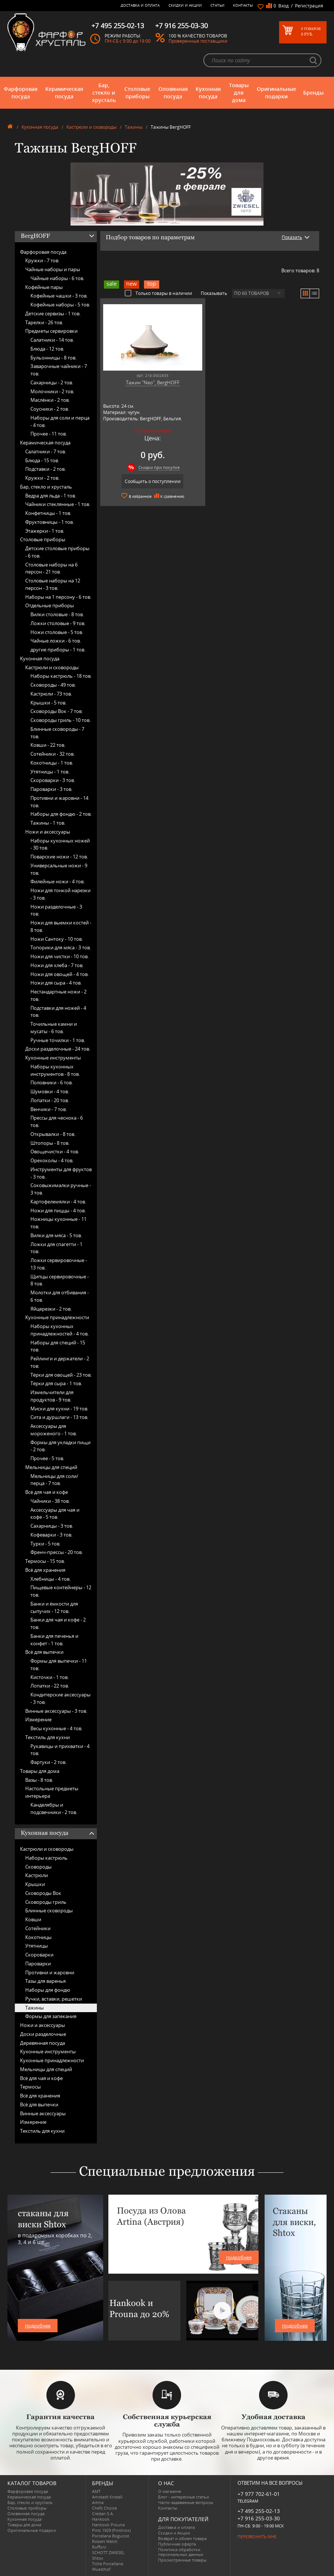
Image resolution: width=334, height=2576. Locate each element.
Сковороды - (53, 684)
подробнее (37, 2325)
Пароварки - (51, 789)
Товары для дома (239, 93)
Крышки (35, 1884)
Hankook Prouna (108, 2524)
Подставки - (45, 469)
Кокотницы (38, 1937)
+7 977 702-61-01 (259, 2493)
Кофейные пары (44, 287)
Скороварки (39, 1954)
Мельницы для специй (51, 1467)
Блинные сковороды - (57, 733)
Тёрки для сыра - (56, 1383)
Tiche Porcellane (107, 2563)
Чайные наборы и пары (52, 269)
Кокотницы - (51, 762)
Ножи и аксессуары (47, 831)
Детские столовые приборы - (57, 552)
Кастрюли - (51, 693)
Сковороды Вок (43, 1893)
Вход (283, 6)
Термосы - (45, 1561)
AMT (96, 2491)
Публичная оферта (177, 2544)
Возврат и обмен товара (182, 2538)
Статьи (217, 5)
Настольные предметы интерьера (51, 1792)
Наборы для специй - (57, 1346)
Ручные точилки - (57, 1040)
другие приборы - (57, 649)
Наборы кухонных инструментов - (55, 1070)
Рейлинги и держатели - (59, 1362)
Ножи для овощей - (59, 974)
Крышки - (48, 702)
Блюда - (47, 348)
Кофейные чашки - (59, 295)
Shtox (97, 2558)
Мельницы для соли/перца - (54, 1480)
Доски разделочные (43, 2034)
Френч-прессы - (56, 1552)
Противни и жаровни (49, 1972)
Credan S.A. (103, 2513)
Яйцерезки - (51, 1308)
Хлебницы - (50, 1579)
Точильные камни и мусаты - (53, 1028)
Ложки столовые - (57, 623)
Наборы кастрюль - (61, 676)
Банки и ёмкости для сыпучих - (54, 1607)
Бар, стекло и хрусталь (104, 93)
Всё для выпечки (44, 1652)
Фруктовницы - (49, 522)
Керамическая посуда (64, 92)
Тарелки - (44, 322)
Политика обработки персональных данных (180, 2552)
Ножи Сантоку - (56, 939)
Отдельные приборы (49, 605)
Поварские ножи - (59, 856)
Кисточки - (49, 1677)
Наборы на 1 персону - (58, 597)
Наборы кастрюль (46, 1857)
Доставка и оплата (140, 5)
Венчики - (48, 1109)
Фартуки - (48, 1762)
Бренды (313, 92)
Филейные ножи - (57, 881)
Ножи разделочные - (56, 910)
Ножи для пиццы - (58, 1210)
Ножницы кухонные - (58, 1223)
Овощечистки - (54, 1151)
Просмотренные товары (182, 2560)
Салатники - (52, 339)
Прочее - (48, 433)
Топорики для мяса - (60, 947)
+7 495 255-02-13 (259, 2510)
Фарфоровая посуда (20, 92)
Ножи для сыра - (56, 982)
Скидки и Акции (185, 5)
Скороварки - (52, 780)
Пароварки (38, 1963)
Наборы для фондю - (61, 814)
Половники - (51, 1082)
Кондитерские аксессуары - (60, 1698)
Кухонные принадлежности (57, 1317)
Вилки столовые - (57, 614)
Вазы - (39, 1780)
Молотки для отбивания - (59, 1296)
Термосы (30, 2086)
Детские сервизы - (53, 313)
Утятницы (36, 1945)
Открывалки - (52, 1134)
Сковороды (38, 1866)
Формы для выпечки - (58, 1664)
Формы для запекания (50, 2016)
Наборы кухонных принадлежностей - (59, 1330)
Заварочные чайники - (58, 370)
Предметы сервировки (51, 331)
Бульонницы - (53, 357)
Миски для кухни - (59, 1408)
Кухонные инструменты (53, 1057)
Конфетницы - (48, 513)
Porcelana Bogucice (110, 2536)
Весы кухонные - (56, 1728)
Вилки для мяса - (56, 1235)
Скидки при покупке (159, 467)
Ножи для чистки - (59, 956)
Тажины (134, 127)
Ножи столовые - (56, 632)
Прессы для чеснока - (56, 1121)
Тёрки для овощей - (61, 1374)
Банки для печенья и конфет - (54, 1640)
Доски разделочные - (57, 1048)
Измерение (38, 1719)
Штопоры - (49, 1143)
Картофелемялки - (58, 1201)
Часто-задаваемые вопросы (185, 2502)
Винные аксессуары (43, 2113)
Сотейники (37, 1928)
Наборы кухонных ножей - (60, 844)
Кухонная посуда (208, 92)
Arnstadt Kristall (107, 2497)
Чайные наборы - (57, 278)
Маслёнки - (50, 400)
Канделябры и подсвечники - (53, 1808)
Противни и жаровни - (59, 802)
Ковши (33, 1919)
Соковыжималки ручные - (60, 1189)
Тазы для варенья (45, 1981)
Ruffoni (99, 2547)
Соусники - (49, 408)
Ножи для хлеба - (57, 965)
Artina (98, 2502)
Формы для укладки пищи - (60, 1446)
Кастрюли (36, 1875)
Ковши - (47, 745)
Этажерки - (44, 531)
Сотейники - (52, 753)
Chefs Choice (104, 2508)
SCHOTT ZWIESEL (108, 2552)
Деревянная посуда (42, 2043)
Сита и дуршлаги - (59, 1417)
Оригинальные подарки (276, 92)
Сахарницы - (51, 382)
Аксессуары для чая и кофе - (54, 1513)
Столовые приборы (137, 92)
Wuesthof (101, 2569)
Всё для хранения (45, 1570)
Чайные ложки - (55, 640)
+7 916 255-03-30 (259, 2518)
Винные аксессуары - (56, 1711)
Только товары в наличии (158, 293)
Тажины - (47, 822)
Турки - (45, 1543)
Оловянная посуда (173, 92)
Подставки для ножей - (58, 1012)
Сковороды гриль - (60, 720)
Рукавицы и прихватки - (59, 1750)
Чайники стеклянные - (57, 504)
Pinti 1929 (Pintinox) (111, 2530)
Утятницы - (49, 771)
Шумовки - (49, 1091)
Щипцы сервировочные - (59, 1280)
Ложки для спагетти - (56, 1248)
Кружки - (42, 260)
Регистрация (309, 6)
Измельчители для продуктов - (51, 1396)
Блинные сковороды (49, 1910)
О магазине (169, 2491)
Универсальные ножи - (58, 869)
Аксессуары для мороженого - (53, 1430)
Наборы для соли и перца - (59, 421)
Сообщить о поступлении (153, 481)
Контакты (243, 5)
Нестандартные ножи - (58, 995)
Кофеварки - (51, 1534)
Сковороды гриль (45, 1902)
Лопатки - (49, 1100)
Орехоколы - (51, 1160)
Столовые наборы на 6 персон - (51, 568)
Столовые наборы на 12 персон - (52, 584)
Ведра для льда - (50, 495)
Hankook (100, 2519)
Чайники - (50, 1501)
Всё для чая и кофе (46, 1492)
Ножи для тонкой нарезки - (60, 894)
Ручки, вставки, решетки (53, 1998)
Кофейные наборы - (60, 304)
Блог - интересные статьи (183, 2497)
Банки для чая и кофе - (58, 1623)
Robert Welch (105, 2541)
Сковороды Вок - (56, 711)
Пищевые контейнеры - (60, 1591)
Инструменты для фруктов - (61, 1173)
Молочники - (52, 391)
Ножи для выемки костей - (60, 926)
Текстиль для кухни (47, 1737)
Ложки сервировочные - (58, 1264)
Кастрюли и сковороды (91, 127)
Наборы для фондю (47, 1990)
